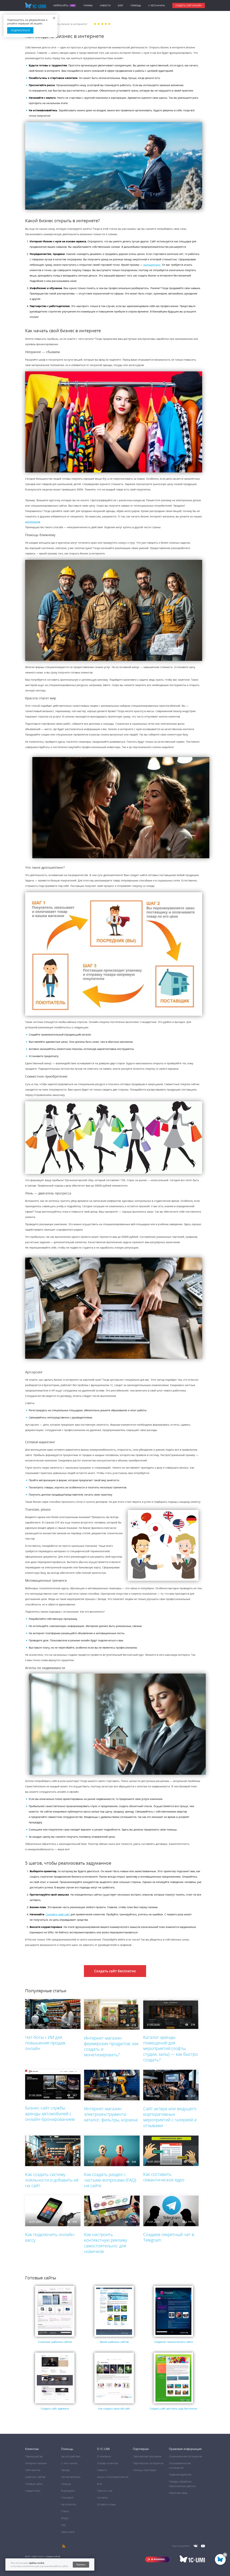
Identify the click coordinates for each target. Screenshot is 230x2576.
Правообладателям (180, 2474)
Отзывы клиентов (107, 2463)
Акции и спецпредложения (112, 2477)
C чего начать (156, 5)
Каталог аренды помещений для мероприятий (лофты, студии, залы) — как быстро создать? (170, 2048)
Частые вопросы (70, 2477)
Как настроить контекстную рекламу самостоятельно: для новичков (105, 2242)
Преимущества (34, 2456)
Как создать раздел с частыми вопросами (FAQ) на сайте (110, 2179)
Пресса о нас (104, 2490)
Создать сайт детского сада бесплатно (173, 2408)
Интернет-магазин (36, 2463)
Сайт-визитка (32, 2470)
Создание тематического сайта (173, 2342)
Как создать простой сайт (114, 2408)
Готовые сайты (34, 2484)
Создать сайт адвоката (55, 2408)
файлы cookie (36, 2562)
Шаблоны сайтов (35, 2477)
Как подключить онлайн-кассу (50, 2237)
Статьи (65, 2511)
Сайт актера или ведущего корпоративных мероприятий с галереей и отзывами (170, 2117)
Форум (65, 2518)
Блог (120, 5)
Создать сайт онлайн (189, 5)
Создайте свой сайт (58, 1914)
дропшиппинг (152, 264)
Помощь (136, 5)
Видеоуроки (68, 2490)
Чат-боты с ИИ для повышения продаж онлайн (45, 2042)
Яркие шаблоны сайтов (114, 2342)
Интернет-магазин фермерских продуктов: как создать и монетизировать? (111, 2046)
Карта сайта (68, 2532)
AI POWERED (158, 2559)
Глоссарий (67, 2497)
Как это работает (70, 2456)
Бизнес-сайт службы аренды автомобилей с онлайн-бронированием (50, 2113)
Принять (81, 2564)
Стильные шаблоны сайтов (55, 2342)
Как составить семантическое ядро (163, 2177)
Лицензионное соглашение (185, 2456)
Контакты (102, 2497)
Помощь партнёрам (144, 2470)
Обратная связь (178, 2493)
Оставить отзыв (106, 2504)
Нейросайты (60, 5)
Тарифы (88, 5)
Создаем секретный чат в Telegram (168, 2237)
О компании (104, 2456)
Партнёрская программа (147, 2456)
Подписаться (20, 30)
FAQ (63, 2525)
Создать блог (33, 2490)
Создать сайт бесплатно (115, 1971)
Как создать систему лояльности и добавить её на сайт (52, 2179)
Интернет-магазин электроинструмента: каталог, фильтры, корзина (111, 2114)
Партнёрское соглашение (148, 2463)
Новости (105, 5)
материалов (32, 522)
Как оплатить (68, 2504)
